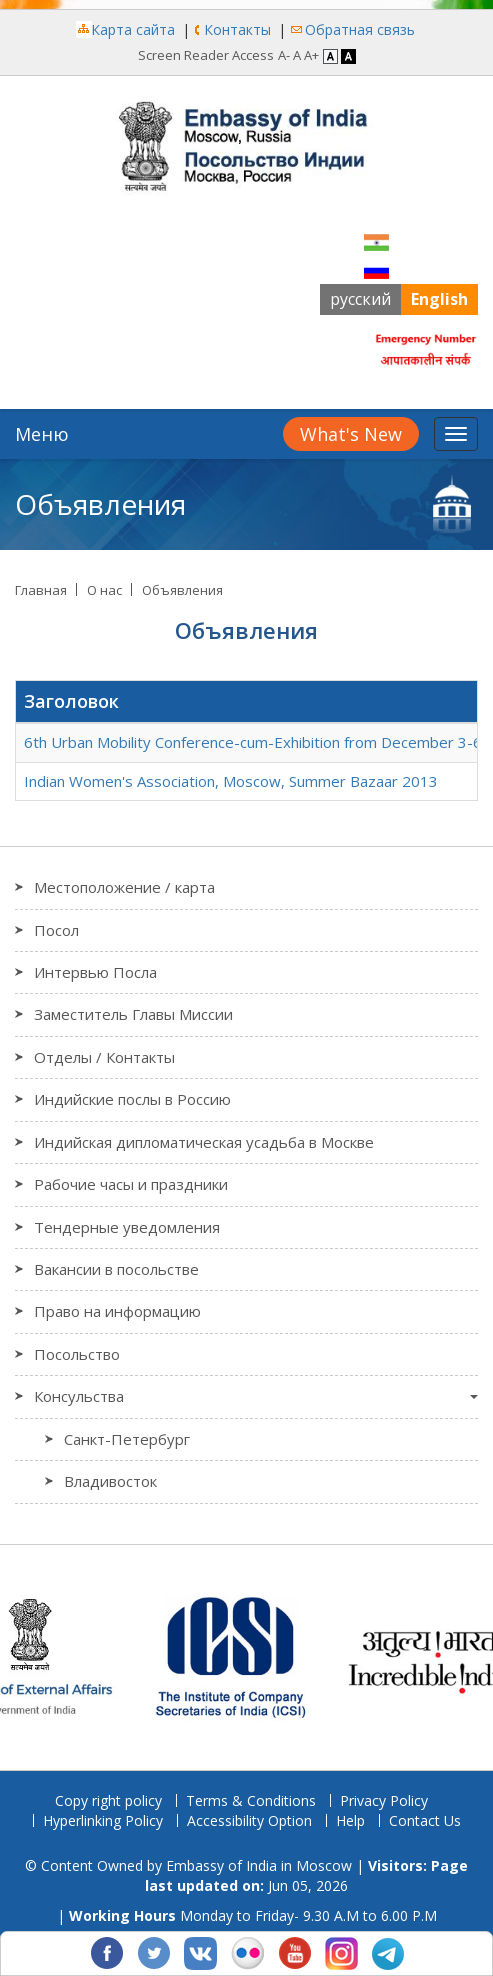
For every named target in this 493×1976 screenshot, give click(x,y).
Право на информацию (117, 1311)
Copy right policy (108, 1800)
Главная (41, 590)
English (439, 299)
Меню (42, 434)
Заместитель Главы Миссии (133, 1014)
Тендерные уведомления (127, 1227)
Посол (56, 930)
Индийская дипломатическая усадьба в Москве (204, 1142)
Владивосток (110, 1481)
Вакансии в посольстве (116, 1269)
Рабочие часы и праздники (131, 1184)
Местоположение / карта (124, 887)
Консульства (79, 1396)
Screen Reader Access (206, 55)
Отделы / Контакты (104, 1057)
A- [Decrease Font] (284, 55)
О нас (104, 590)
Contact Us (425, 1820)
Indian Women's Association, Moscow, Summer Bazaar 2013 (231, 781)
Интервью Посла (95, 972)
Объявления (182, 590)
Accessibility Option (249, 1820)
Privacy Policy (384, 1800)
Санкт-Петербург (127, 1439)
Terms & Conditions (251, 1800)
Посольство (77, 1354)
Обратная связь (360, 29)
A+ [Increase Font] (311, 55)
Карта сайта (133, 29)
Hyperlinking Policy (103, 1820)
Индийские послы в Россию (132, 1099)
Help (350, 1820)
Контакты (237, 29)
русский (360, 299)
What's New (351, 434)
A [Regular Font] (297, 55)
